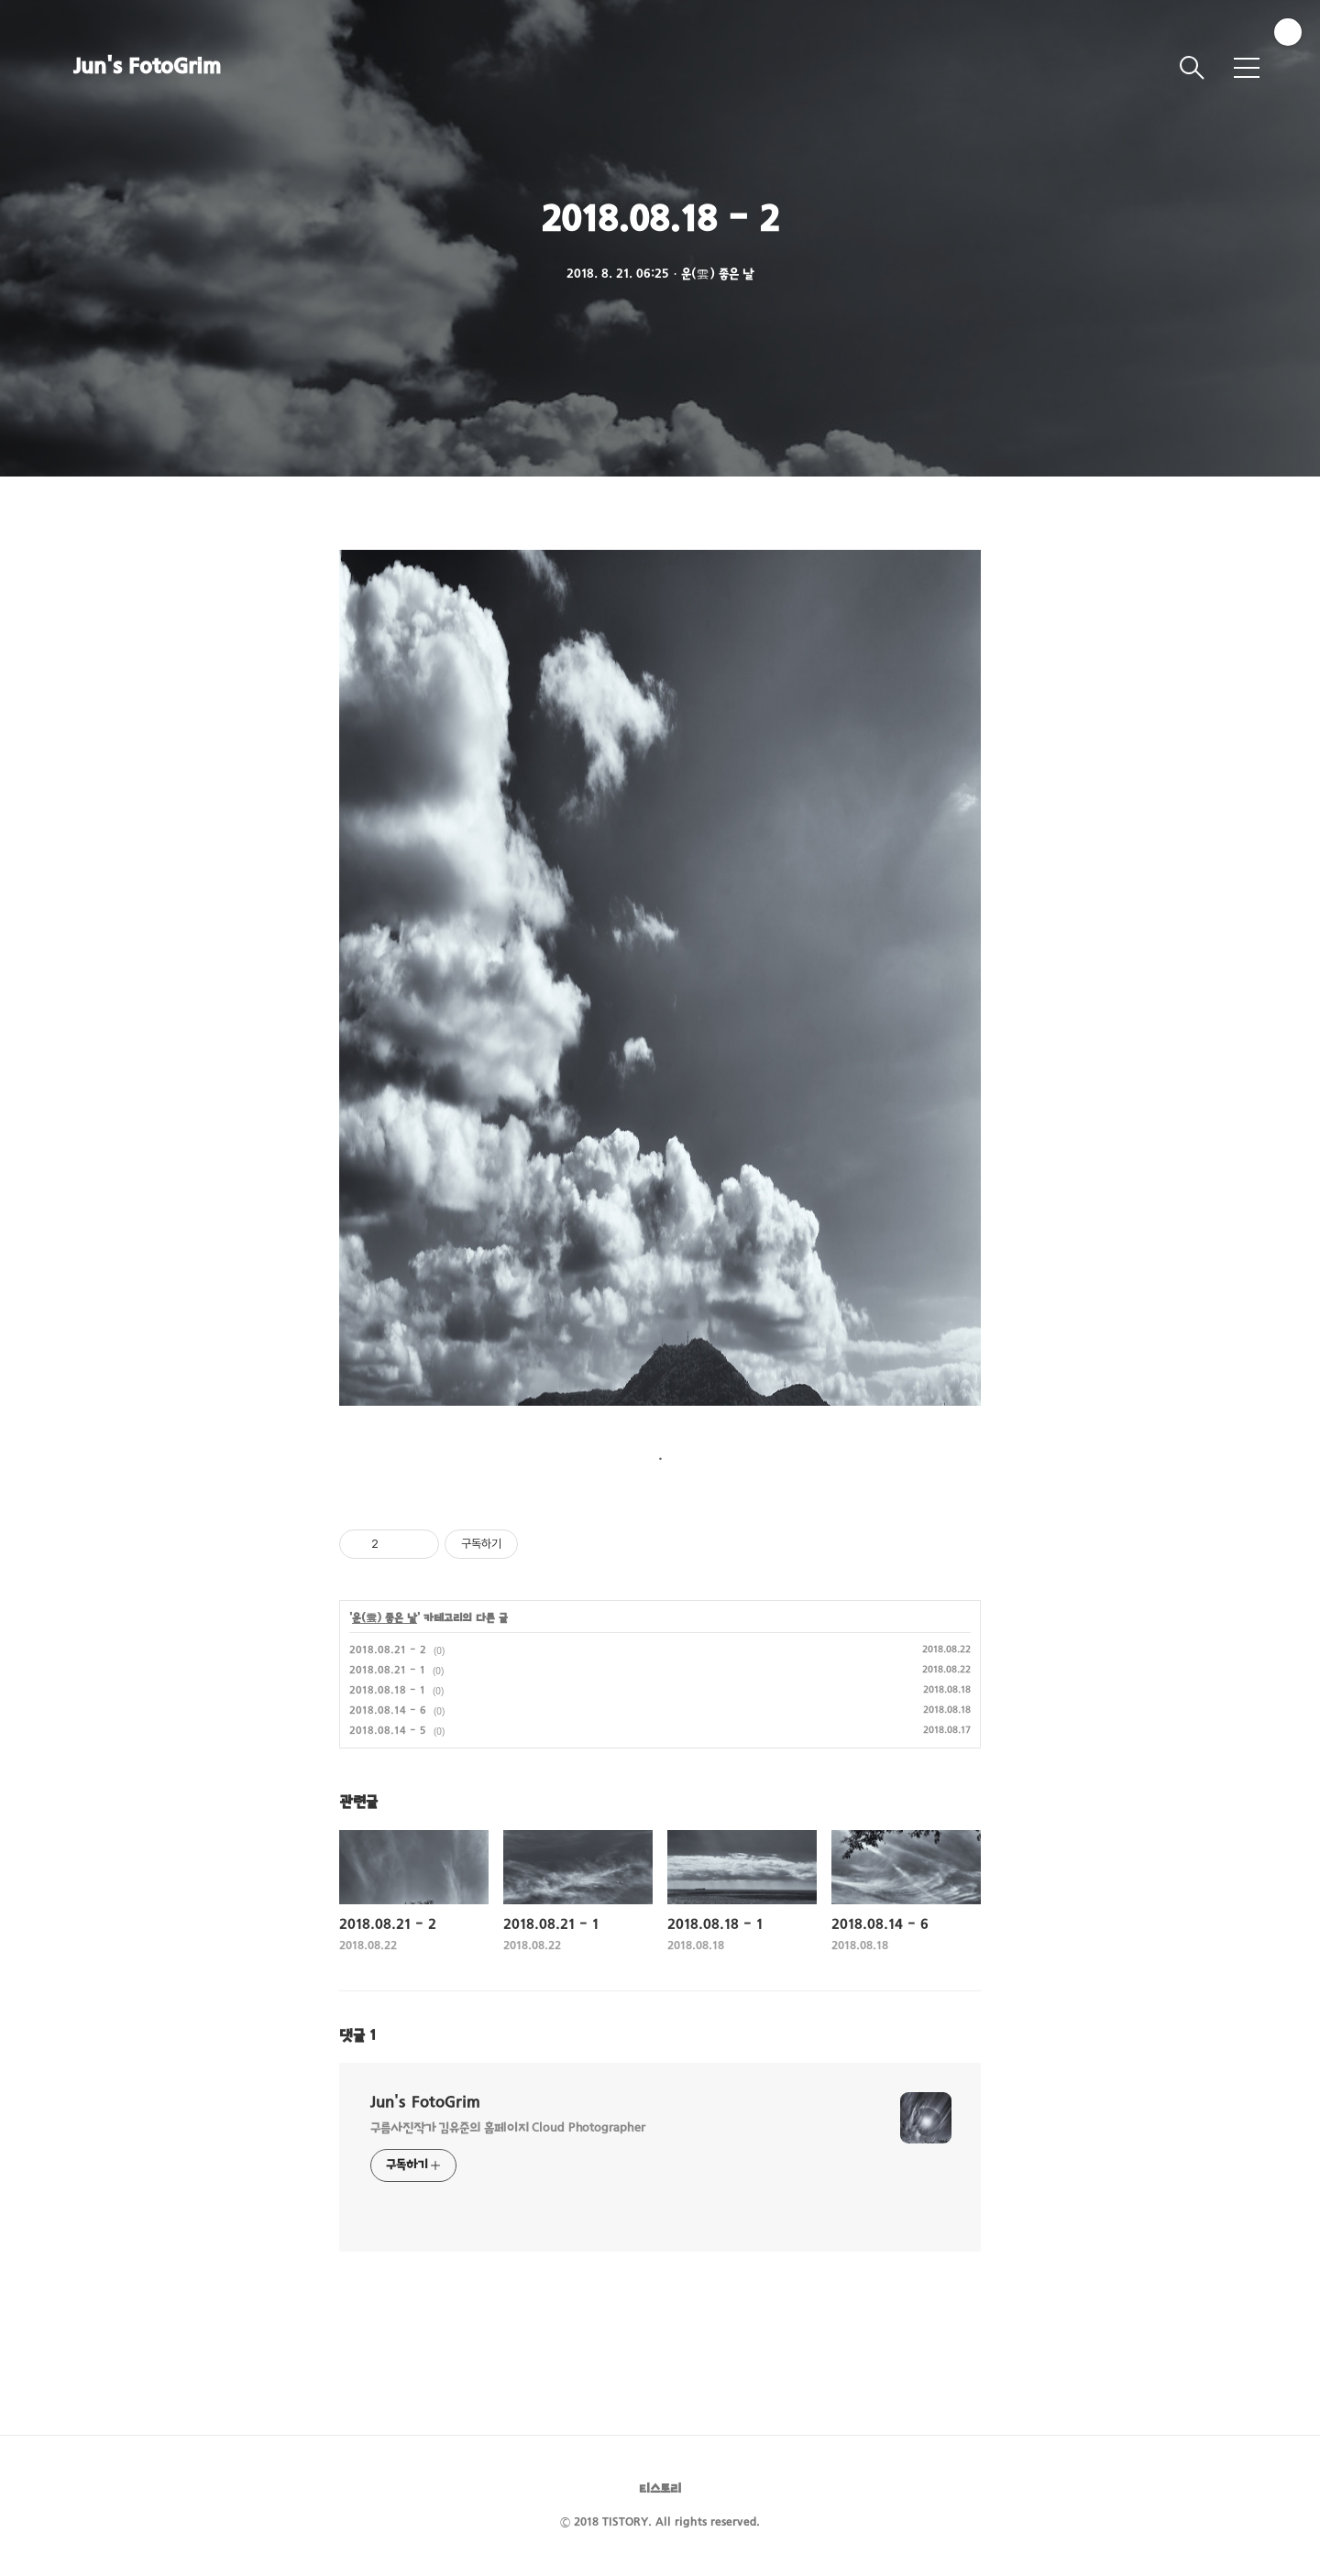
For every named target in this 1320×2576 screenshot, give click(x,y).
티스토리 (660, 2489)
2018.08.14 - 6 (387, 1711)
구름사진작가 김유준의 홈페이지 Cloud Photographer (507, 2128)
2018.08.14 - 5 (387, 1731)
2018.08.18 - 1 (387, 1690)
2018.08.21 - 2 (387, 1650)
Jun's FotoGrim (147, 68)
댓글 (357, 2036)
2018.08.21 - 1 (387, 1670)
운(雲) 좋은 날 (384, 1618)
